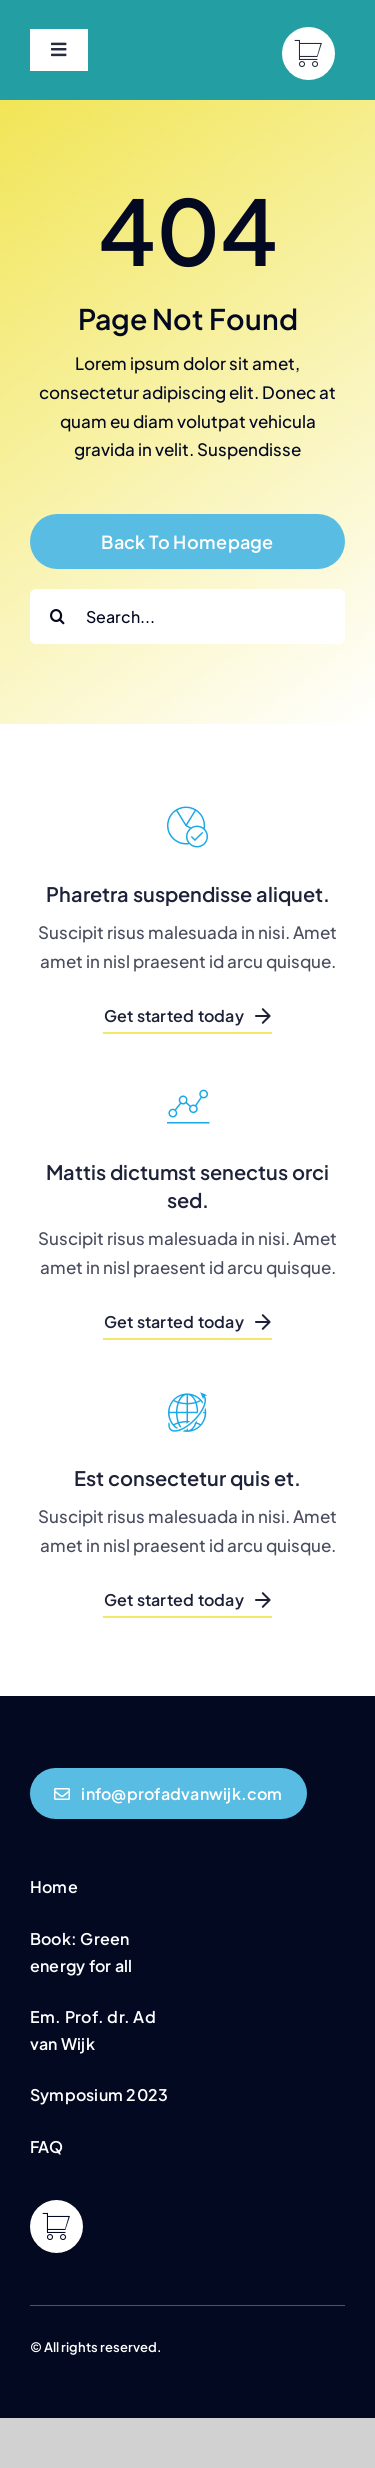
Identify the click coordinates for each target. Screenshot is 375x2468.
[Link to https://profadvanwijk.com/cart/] (308, 53)
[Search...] (187, 616)
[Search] (57, 616)
